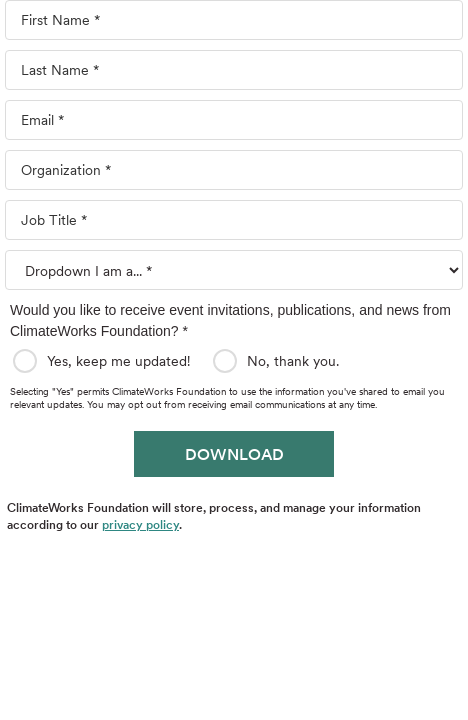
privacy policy (140, 524)
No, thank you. (296, 361)
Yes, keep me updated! (121, 361)
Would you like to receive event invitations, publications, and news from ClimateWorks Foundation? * (230, 320)
